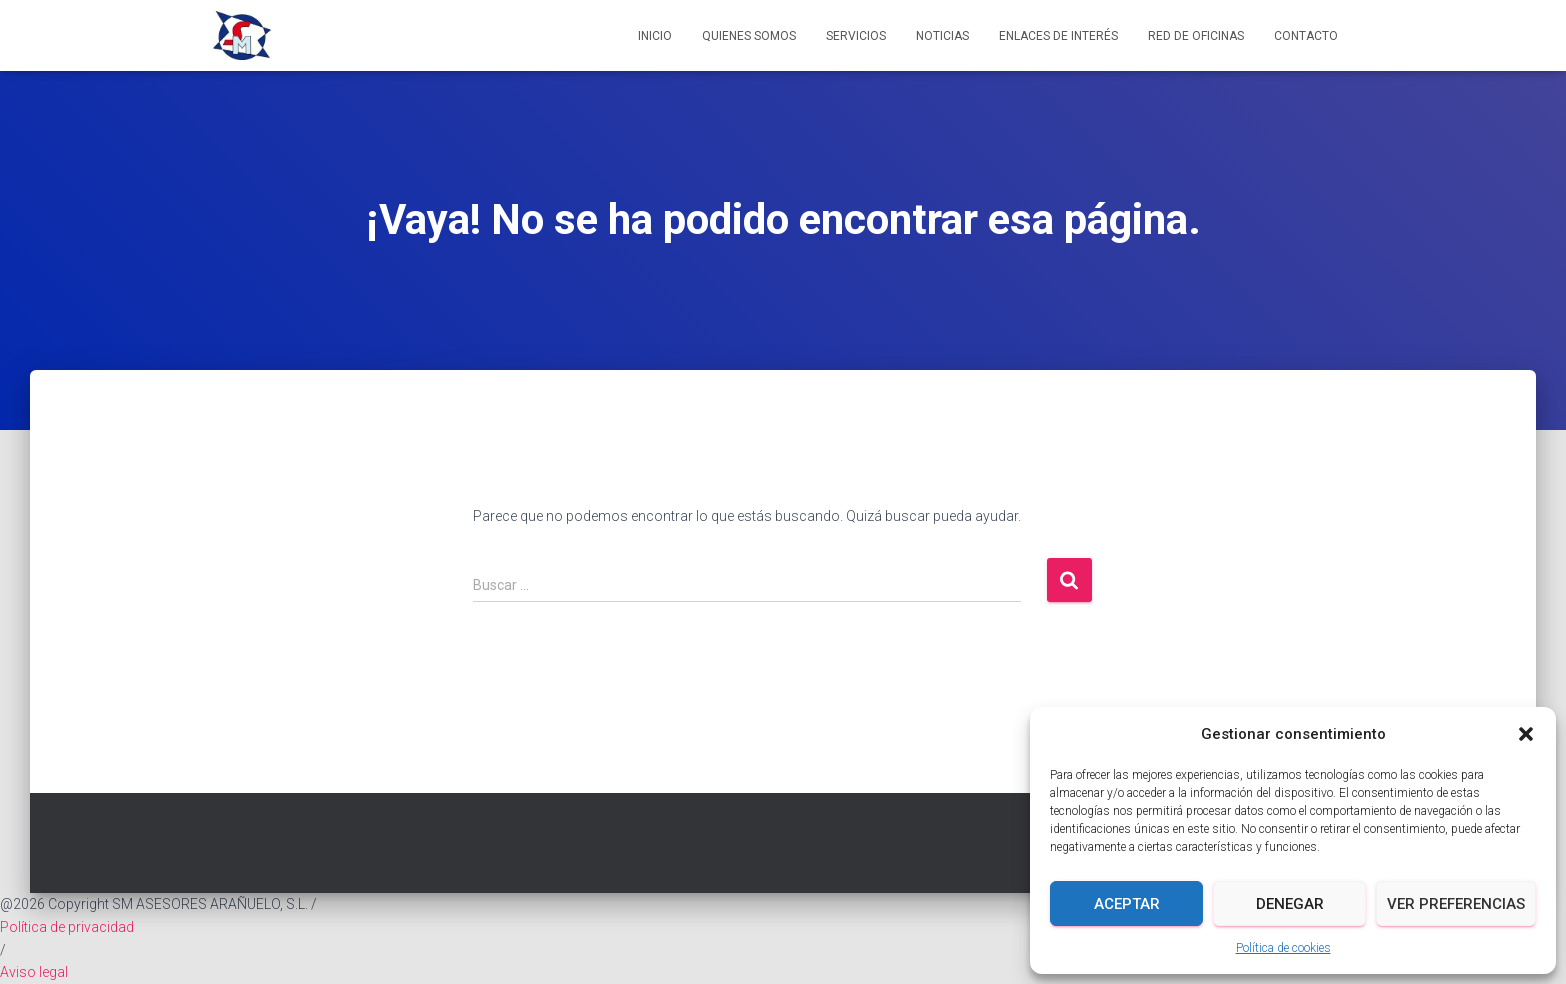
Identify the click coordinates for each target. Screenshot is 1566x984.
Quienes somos (749, 36)
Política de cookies (1283, 948)
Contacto (1306, 36)
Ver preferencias (1456, 904)
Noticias (942, 36)
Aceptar (1127, 904)
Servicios (856, 36)
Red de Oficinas (1196, 36)
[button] (1526, 734)
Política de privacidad (67, 927)
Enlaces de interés (1058, 36)
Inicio (655, 36)
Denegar (1290, 904)
